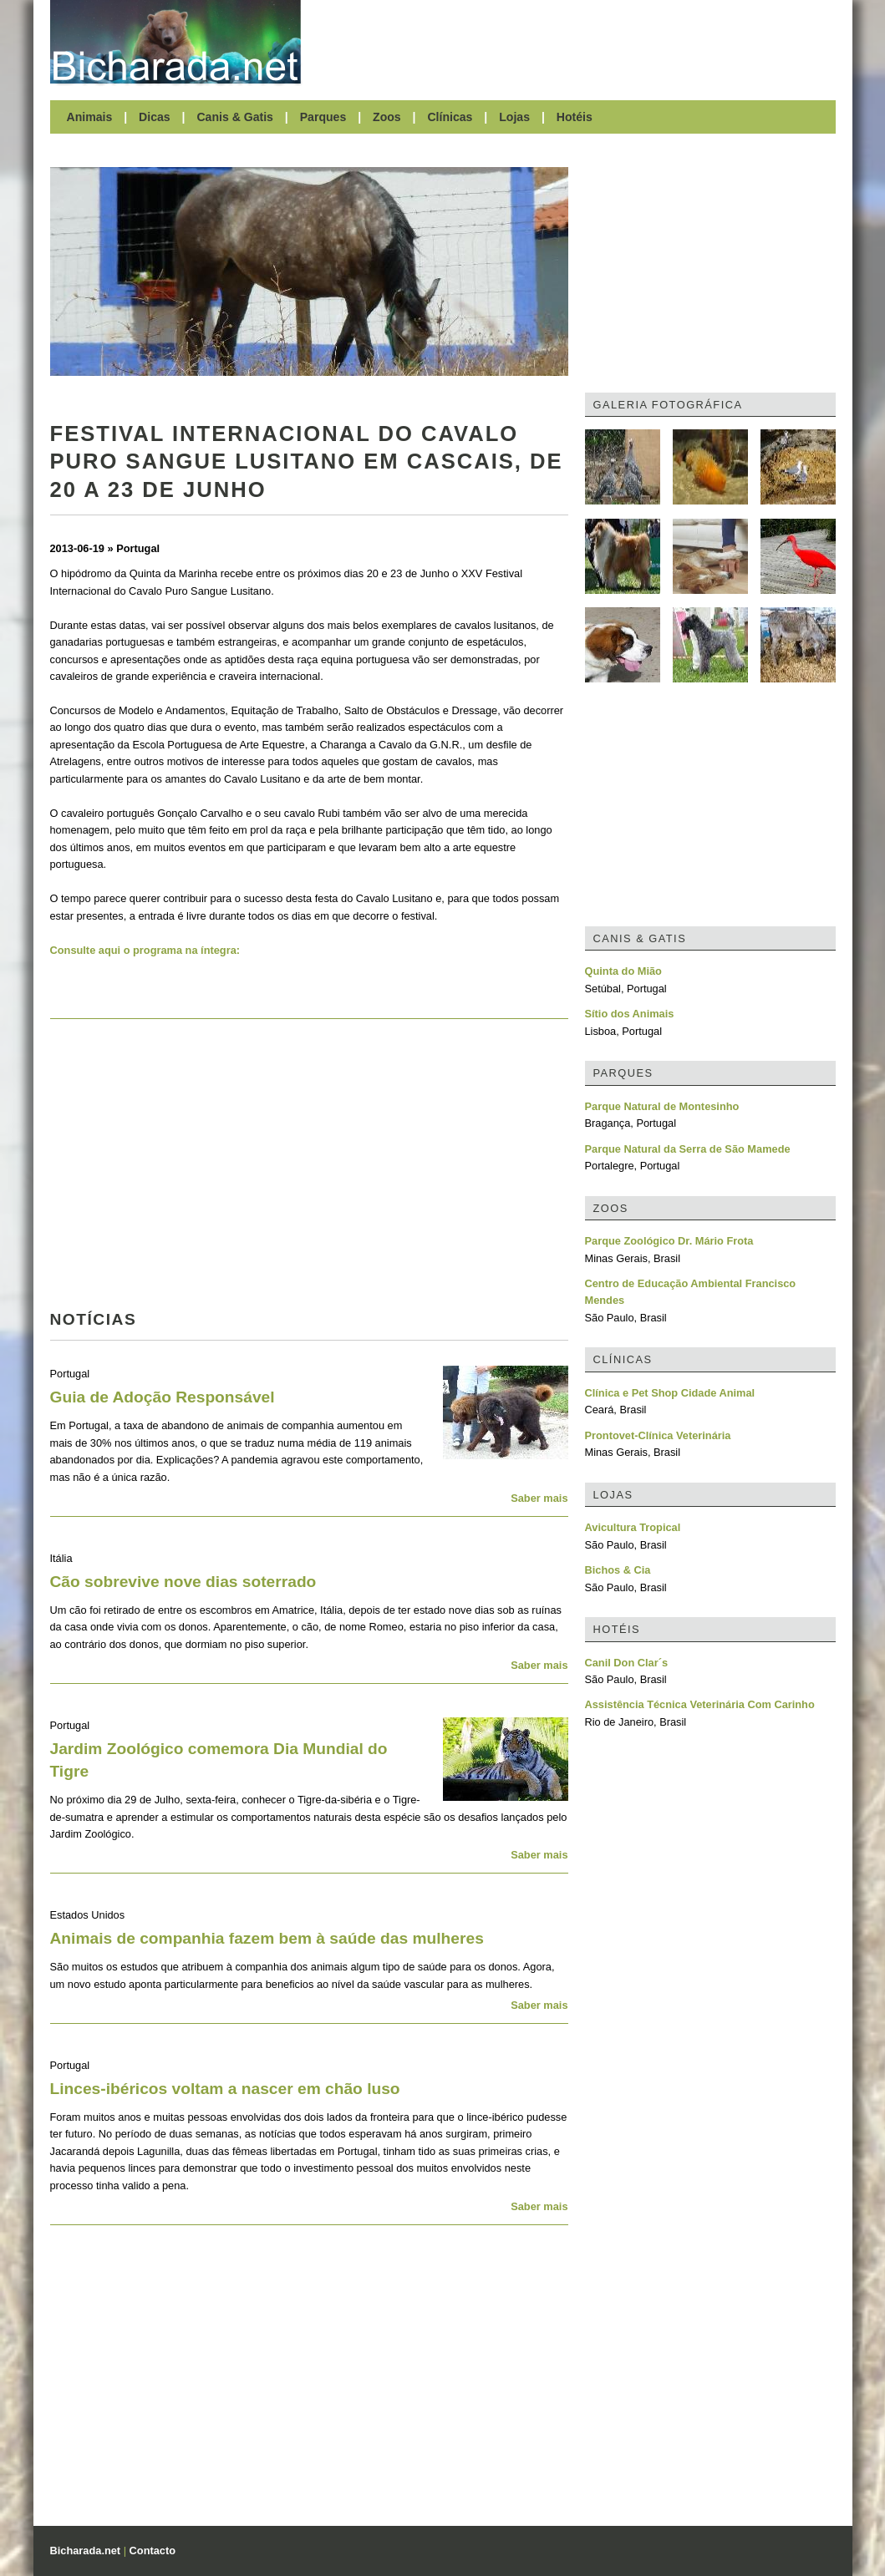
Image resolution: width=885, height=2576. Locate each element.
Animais (90, 117)
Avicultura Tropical (633, 1527)
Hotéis (575, 117)
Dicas (154, 117)
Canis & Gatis (234, 117)
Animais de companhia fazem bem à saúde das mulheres (267, 1938)
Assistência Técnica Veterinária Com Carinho (700, 1704)
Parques (323, 117)
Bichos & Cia (618, 1570)
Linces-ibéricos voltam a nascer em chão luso (225, 2088)
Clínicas (449, 117)
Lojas (514, 117)
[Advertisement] (577, 42)
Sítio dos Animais (629, 1013)
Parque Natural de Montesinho (662, 1106)
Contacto (152, 2550)
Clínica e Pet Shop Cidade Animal (670, 1393)
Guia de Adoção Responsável (162, 1397)
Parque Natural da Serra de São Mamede (688, 1149)
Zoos (387, 117)
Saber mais (539, 1498)
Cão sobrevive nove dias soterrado (183, 1581)
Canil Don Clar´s (627, 1662)
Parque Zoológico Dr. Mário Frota (669, 1241)
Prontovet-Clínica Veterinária (658, 1435)
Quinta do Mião (623, 971)
